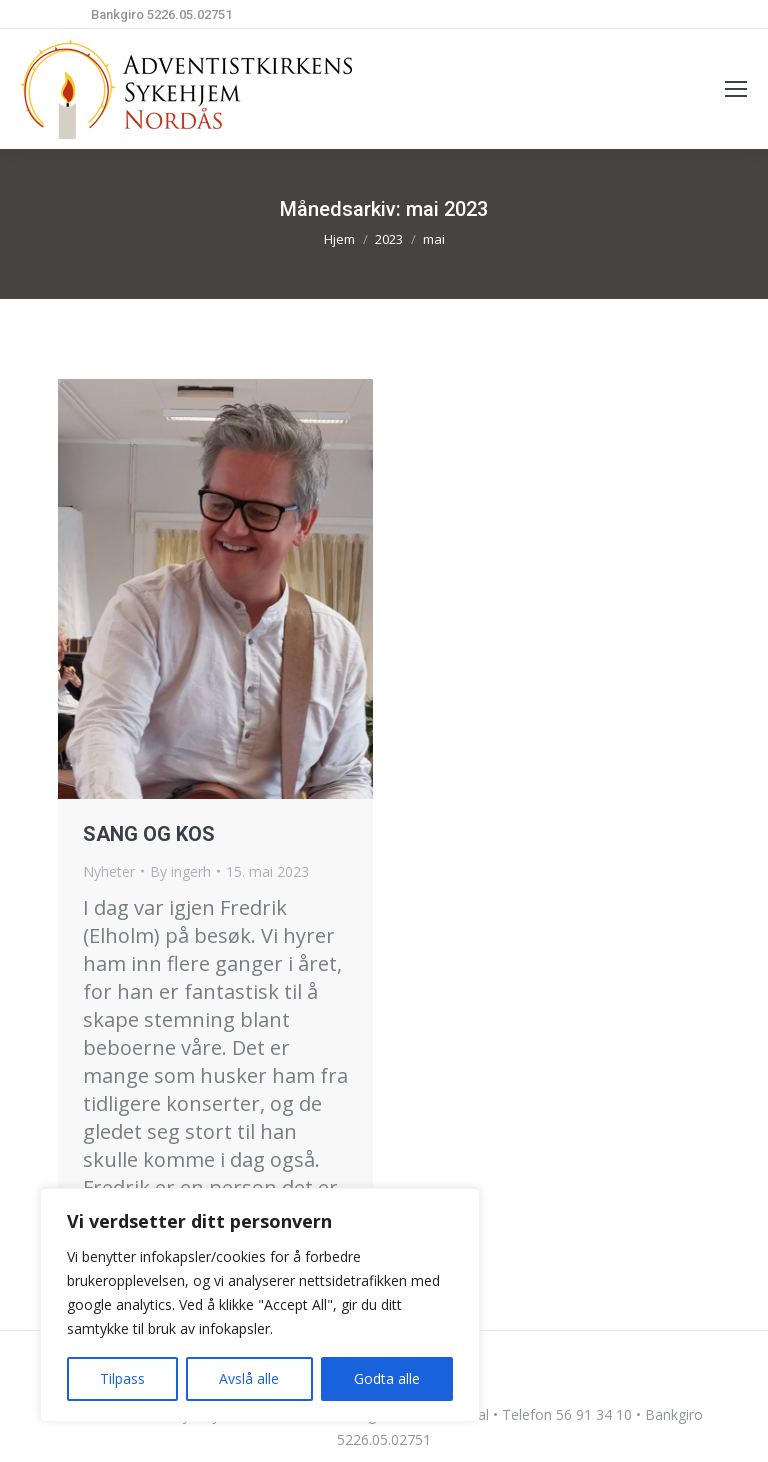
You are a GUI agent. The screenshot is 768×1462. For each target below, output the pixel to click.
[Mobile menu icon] (736, 89)
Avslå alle (249, 1378)
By (180, 871)
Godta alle (387, 1378)
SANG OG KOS (149, 834)
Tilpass (122, 1378)
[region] (260, 1305)
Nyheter (109, 871)
